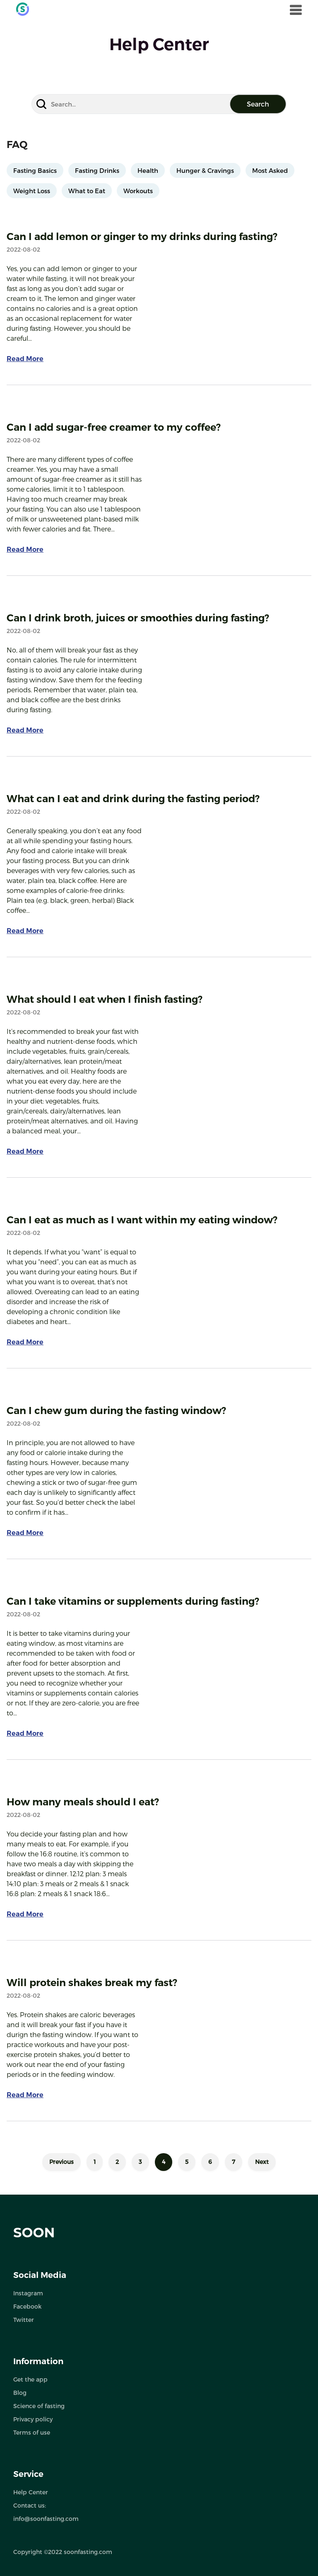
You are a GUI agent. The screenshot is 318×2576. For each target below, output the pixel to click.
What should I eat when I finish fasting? (104, 999)
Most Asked (270, 170)
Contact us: (29, 2505)
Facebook (27, 2306)
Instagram (28, 2293)
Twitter (23, 2319)
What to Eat (86, 190)
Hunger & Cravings (205, 170)
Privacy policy (33, 2419)
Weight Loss (31, 190)
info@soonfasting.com (46, 2518)
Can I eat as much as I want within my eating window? (142, 1220)
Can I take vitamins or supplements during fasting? (133, 1601)
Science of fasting (39, 2405)
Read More (25, 359)
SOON (33, 2232)
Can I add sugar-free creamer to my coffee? (114, 427)
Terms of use (31, 2432)
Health (147, 170)
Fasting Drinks (97, 170)
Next (262, 2161)
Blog (19, 2392)
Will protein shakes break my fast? (92, 1983)
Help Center (30, 2492)
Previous (61, 2161)
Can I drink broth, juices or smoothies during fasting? (138, 618)
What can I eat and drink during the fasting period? (133, 799)
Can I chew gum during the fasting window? (116, 1410)
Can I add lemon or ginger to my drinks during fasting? (142, 236)
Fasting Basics (35, 170)
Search (258, 104)
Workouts (138, 190)
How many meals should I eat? (83, 1802)
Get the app (30, 2379)
